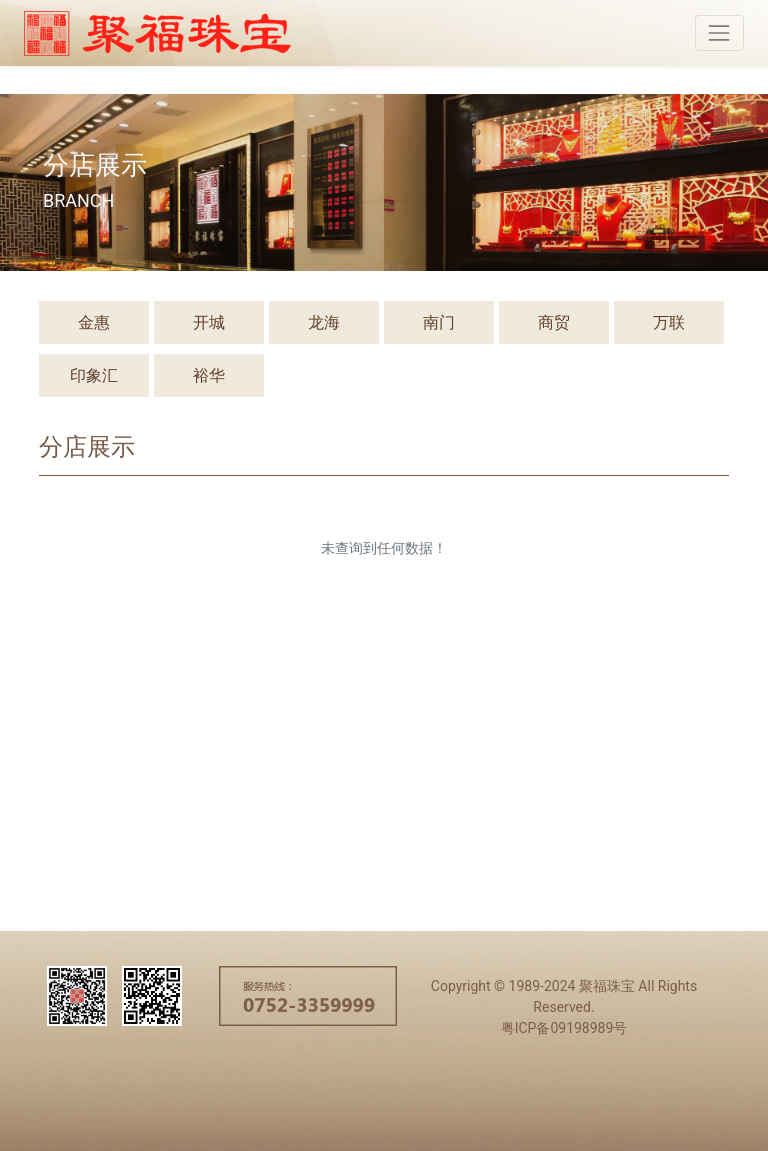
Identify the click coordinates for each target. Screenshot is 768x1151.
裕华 (209, 375)
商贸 (554, 322)
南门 (439, 322)
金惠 (94, 322)
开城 (209, 322)
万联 (669, 322)
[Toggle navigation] (719, 32)
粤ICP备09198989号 (564, 1028)
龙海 (324, 322)
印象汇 (94, 375)
